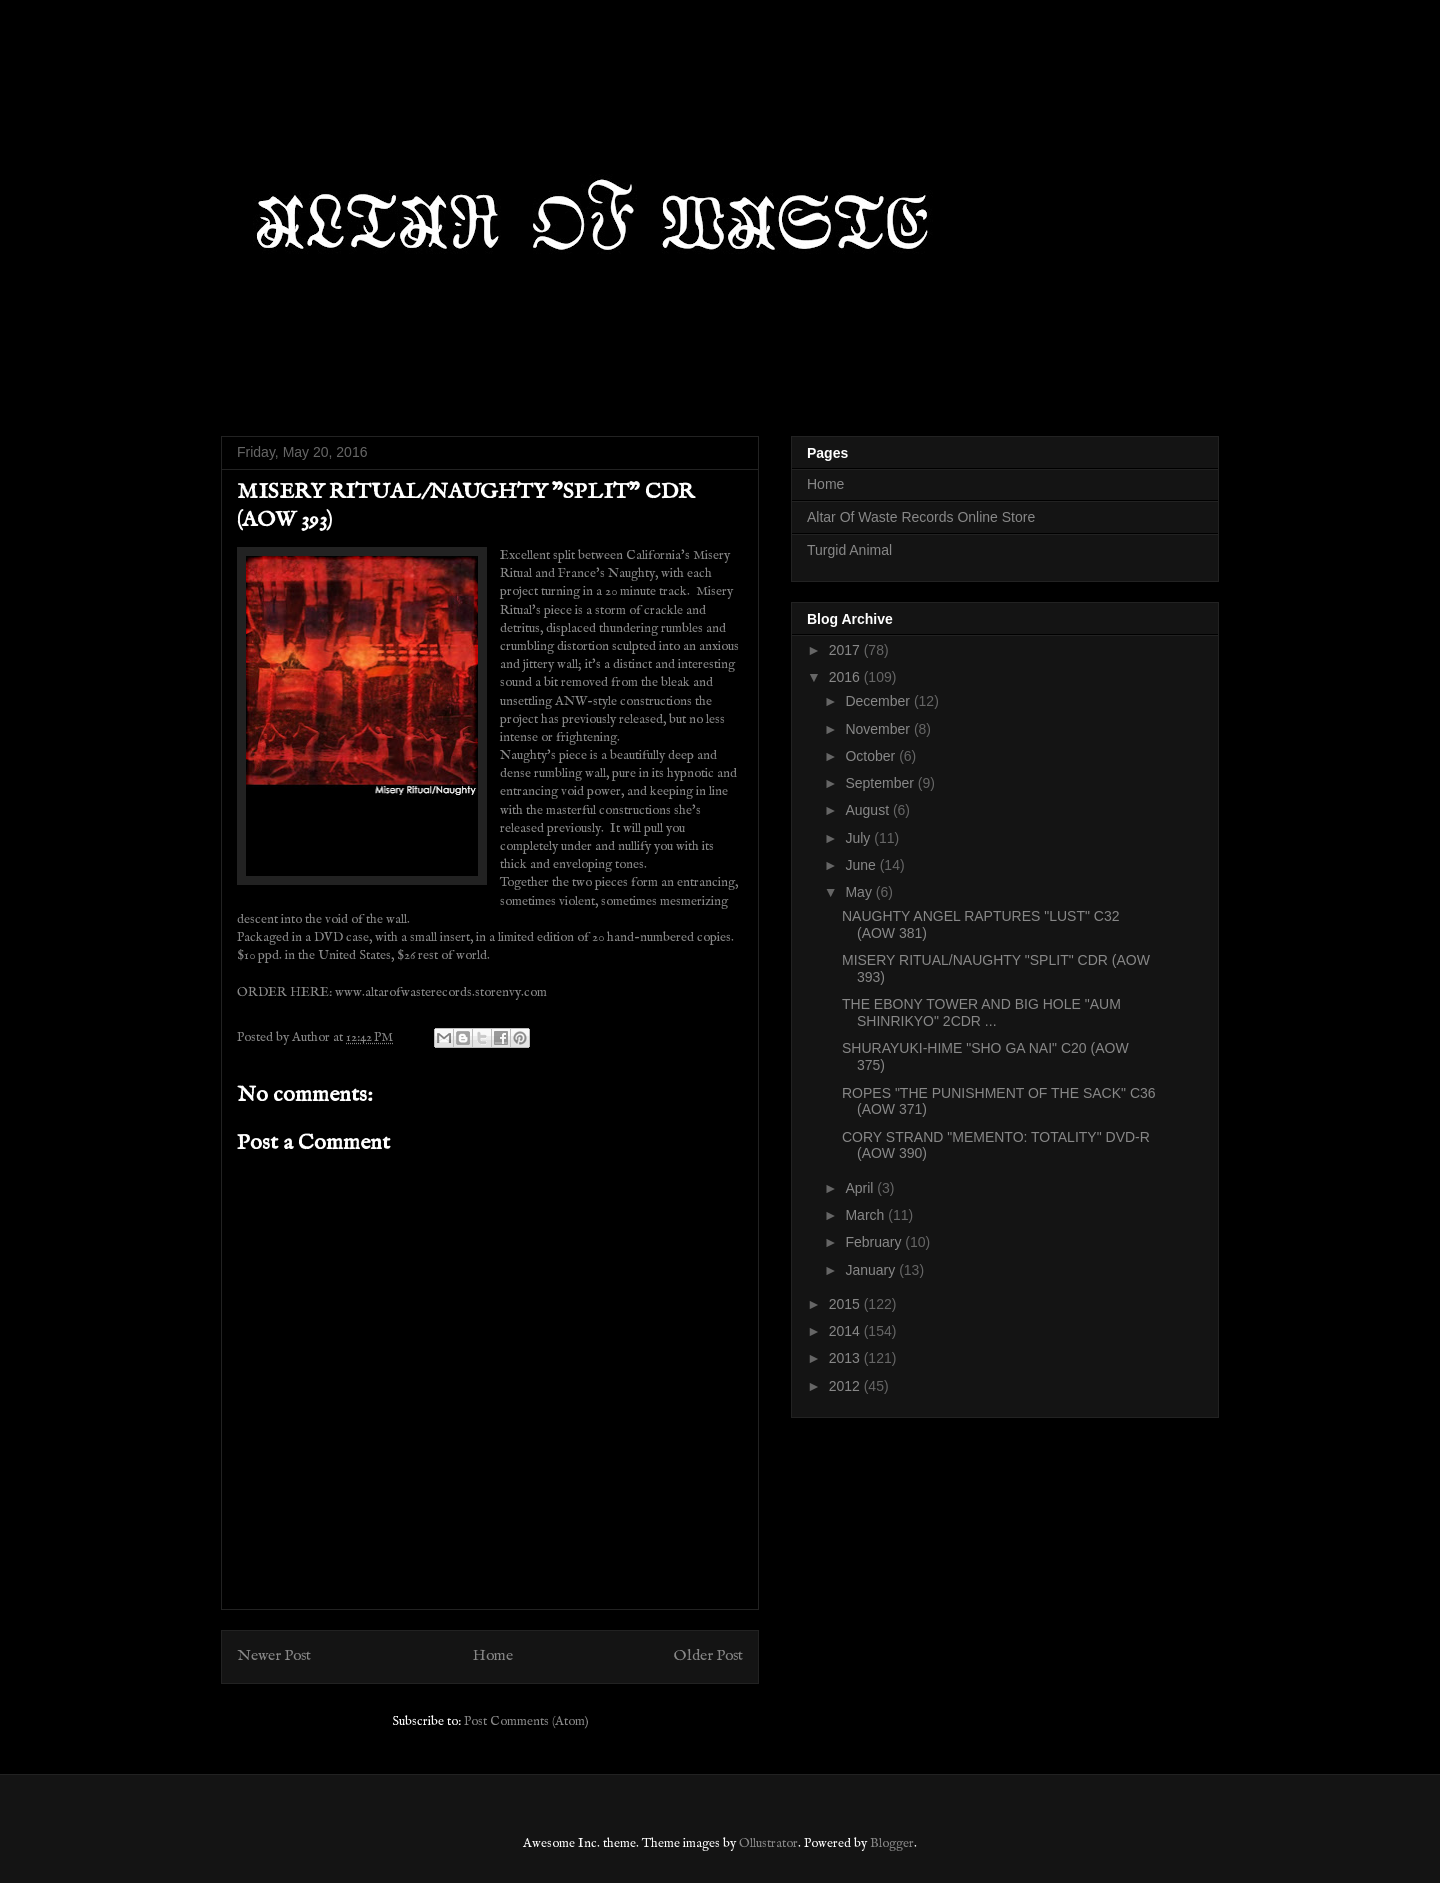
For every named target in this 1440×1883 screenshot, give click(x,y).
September (881, 783)
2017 (846, 650)
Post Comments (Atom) (526, 1721)
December (879, 701)
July (859, 838)
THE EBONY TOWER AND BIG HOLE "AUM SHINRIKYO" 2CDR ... (981, 1012)
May (860, 892)
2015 (846, 1304)
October (872, 756)
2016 (846, 677)
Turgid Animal (849, 550)
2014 (846, 1331)
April (861, 1188)
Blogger (892, 1843)
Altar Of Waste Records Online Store (921, 517)
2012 (846, 1386)
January (872, 1270)
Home (493, 1656)
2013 (846, 1358)
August (868, 810)
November (879, 729)
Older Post (708, 1656)
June (862, 865)
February (875, 1242)
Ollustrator (768, 1843)
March (866, 1215)
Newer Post (274, 1656)
